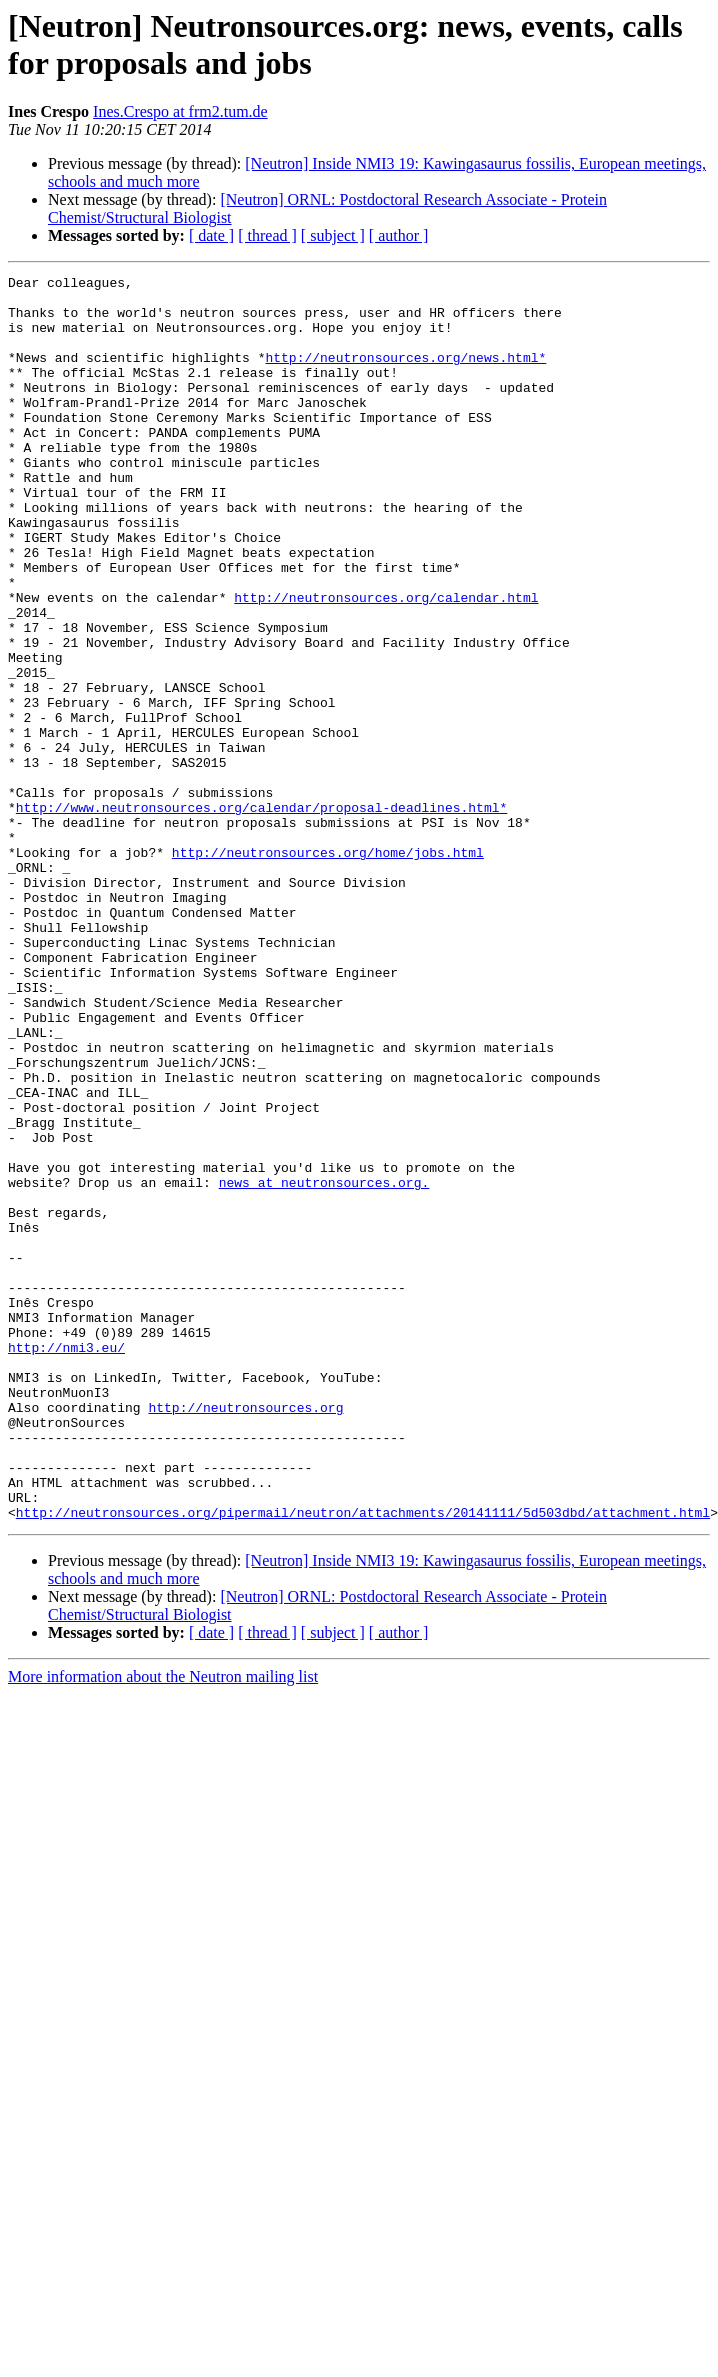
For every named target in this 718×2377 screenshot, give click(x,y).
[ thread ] (267, 235)
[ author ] (399, 235)
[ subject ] (333, 235)
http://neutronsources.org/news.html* (405, 375)
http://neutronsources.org (245, 1635)
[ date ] (211, 235)
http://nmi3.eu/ (66, 1563)
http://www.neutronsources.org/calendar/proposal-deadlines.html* (261, 915)
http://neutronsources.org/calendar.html (386, 663)
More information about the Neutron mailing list (163, 1925)
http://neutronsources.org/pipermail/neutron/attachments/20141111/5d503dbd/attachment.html (363, 1761)
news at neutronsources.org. (324, 1365)
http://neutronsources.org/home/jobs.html (328, 969)
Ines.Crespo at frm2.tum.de (180, 111)
